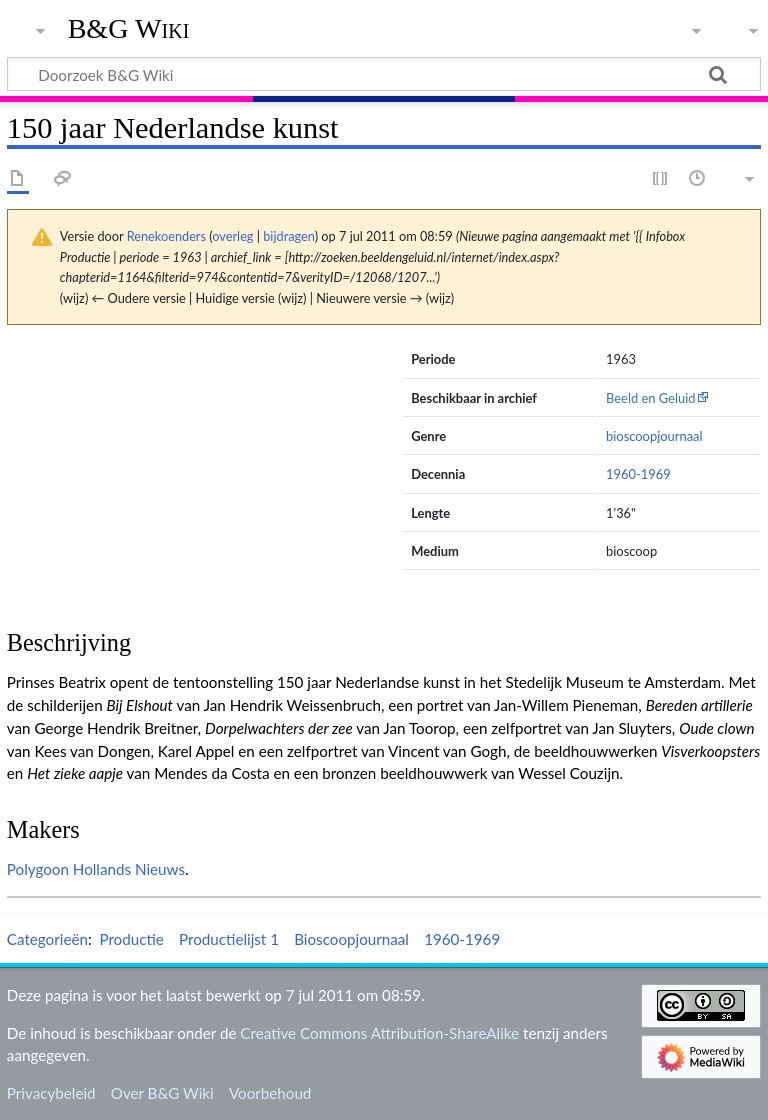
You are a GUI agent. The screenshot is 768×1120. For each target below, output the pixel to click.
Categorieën (47, 939)
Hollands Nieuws (129, 869)
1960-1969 (638, 474)
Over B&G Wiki (162, 1093)
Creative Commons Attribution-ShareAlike (379, 1033)
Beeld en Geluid (651, 398)
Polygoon (38, 869)
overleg (232, 236)
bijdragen (288, 236)
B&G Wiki (129, 29)
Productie (131, 939)
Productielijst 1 (229, 939)
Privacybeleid (51, 1093)
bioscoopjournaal (654, 436)
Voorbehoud (270, 1093)
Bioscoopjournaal (351, 939)
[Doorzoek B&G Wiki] (384, 74)
